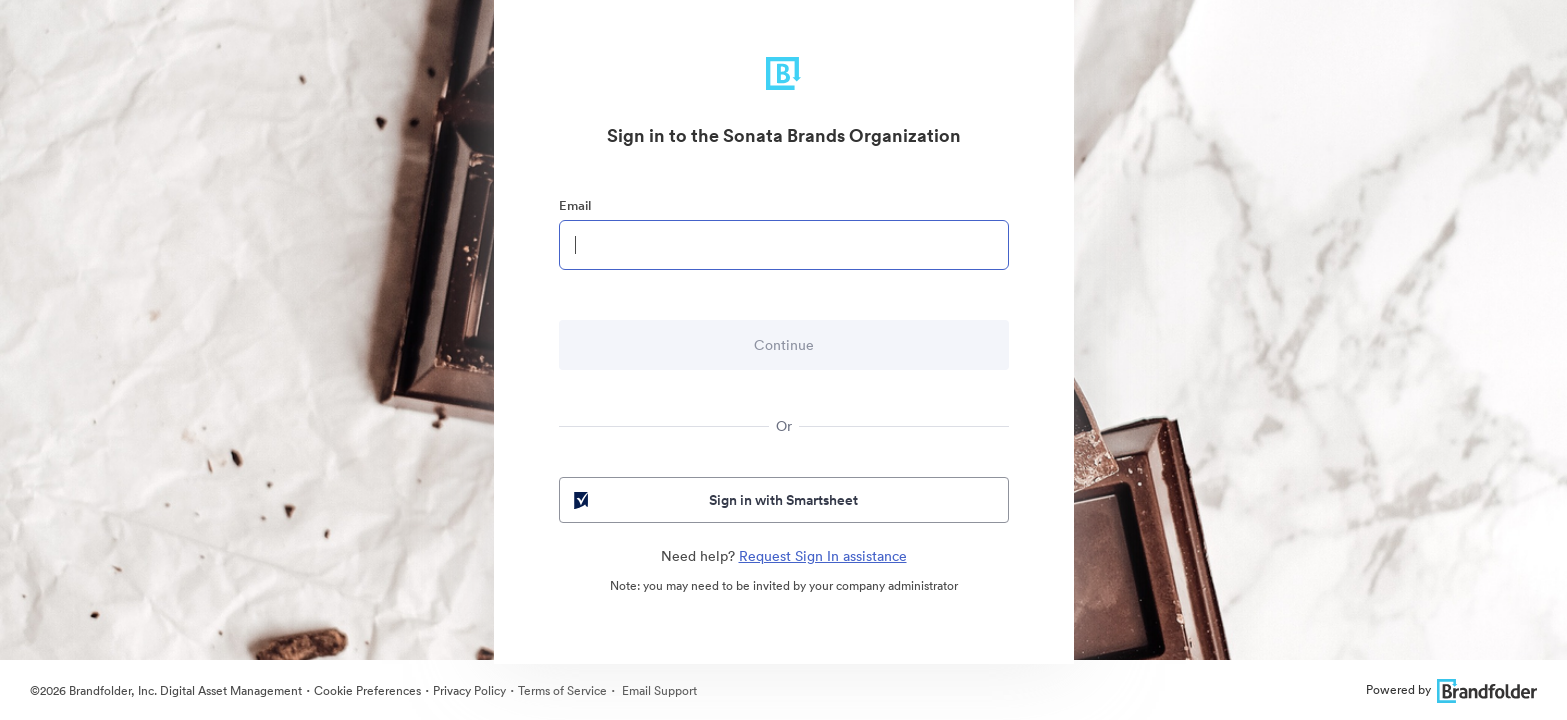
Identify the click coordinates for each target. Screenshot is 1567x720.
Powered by (1451, 689)
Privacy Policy (469, 690)
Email (575, 205)
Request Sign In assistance (823, 556)
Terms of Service (562, 690)
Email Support (658, 690)
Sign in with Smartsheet (714, 500)
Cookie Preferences (367, 690)
